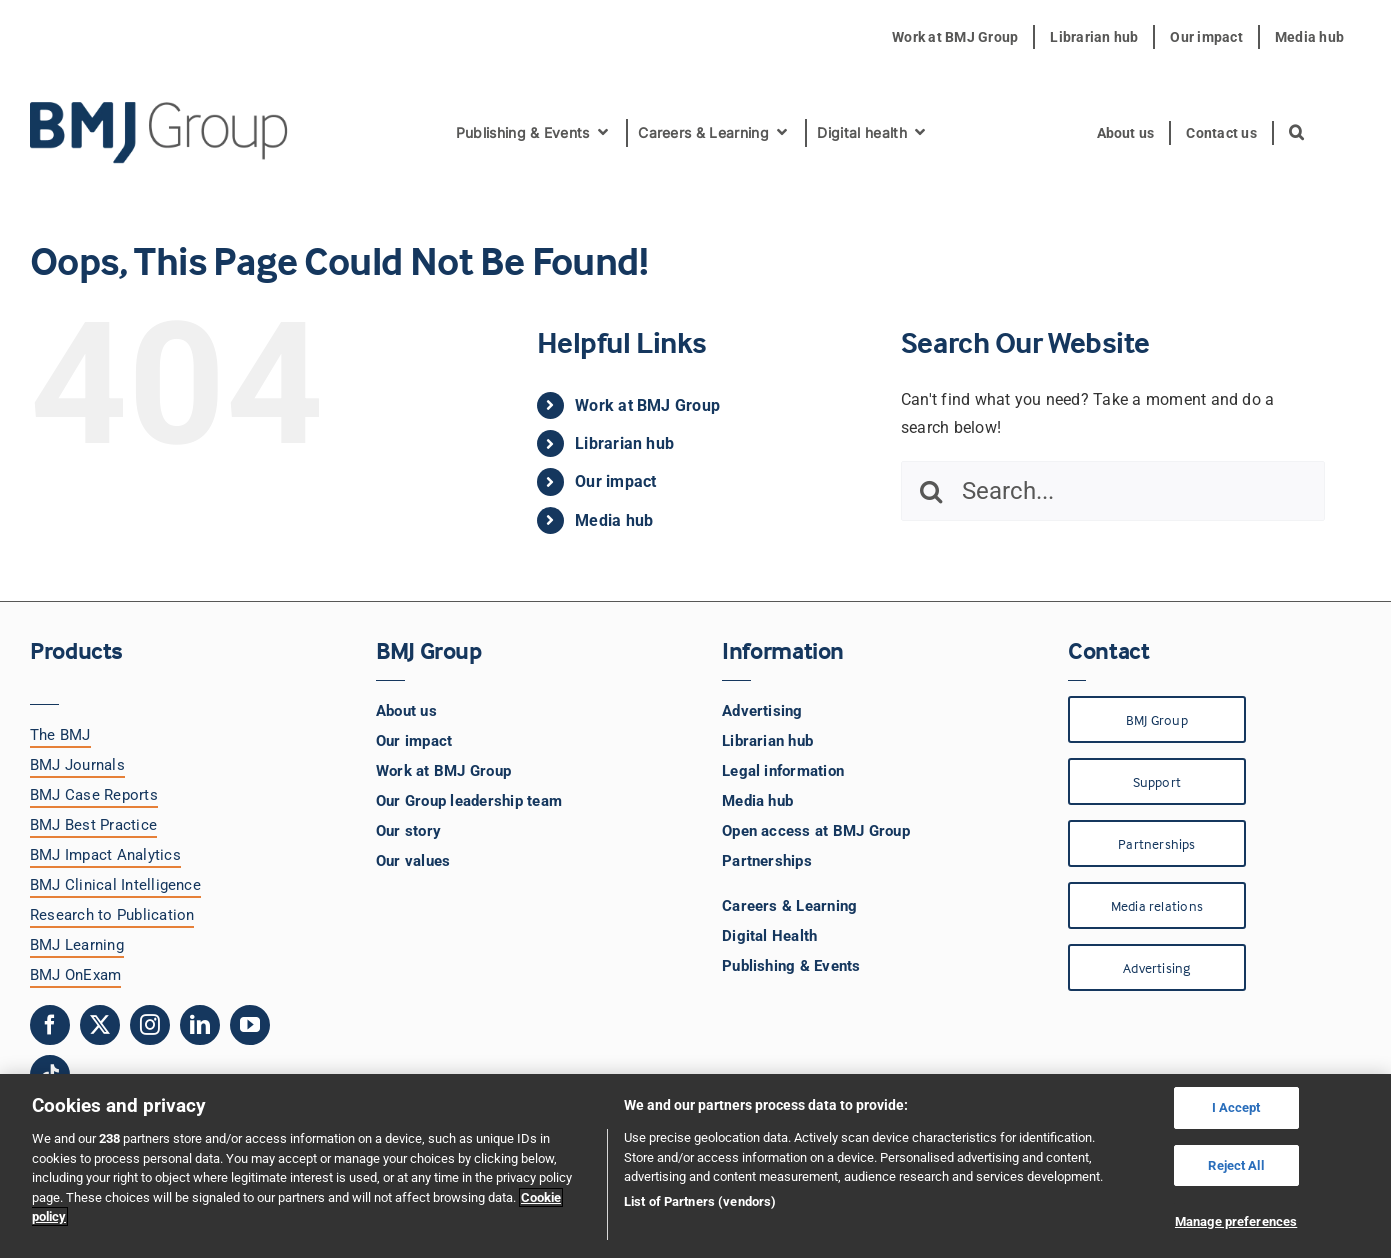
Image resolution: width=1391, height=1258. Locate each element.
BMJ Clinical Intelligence (115, 885)
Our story (408, 831)
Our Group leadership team (469, 801)
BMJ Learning (77, 945)
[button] (1297, 133)
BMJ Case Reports (94, 795)
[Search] (931, 491)
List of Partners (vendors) (700, 1201)
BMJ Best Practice (93, 825)
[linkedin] (200, 1025)
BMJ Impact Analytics (105, 855)
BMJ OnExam (75, 975)
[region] (695, 1166)
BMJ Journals (77, 765)
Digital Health (769, 936)
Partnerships (767, 861)
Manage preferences (1236, 1221)
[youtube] (250, 1025)
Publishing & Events (791, 966)
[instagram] (150, 1025)
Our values (413, 861)
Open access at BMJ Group (816, 831)
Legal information (783, 771)
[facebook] (50, 1025)
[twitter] (100, 1025)
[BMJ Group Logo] (160, 109)
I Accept (1236, 1107)
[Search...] (1113, 491)
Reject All (1235, 1165)
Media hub (614, 520)
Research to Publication (112, 915)
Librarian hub (624, 443)
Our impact (615, 481)
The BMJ (60, 735)
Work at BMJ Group (647, 405)
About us (406, 711)
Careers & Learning (789, 906)
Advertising (762, 711)
